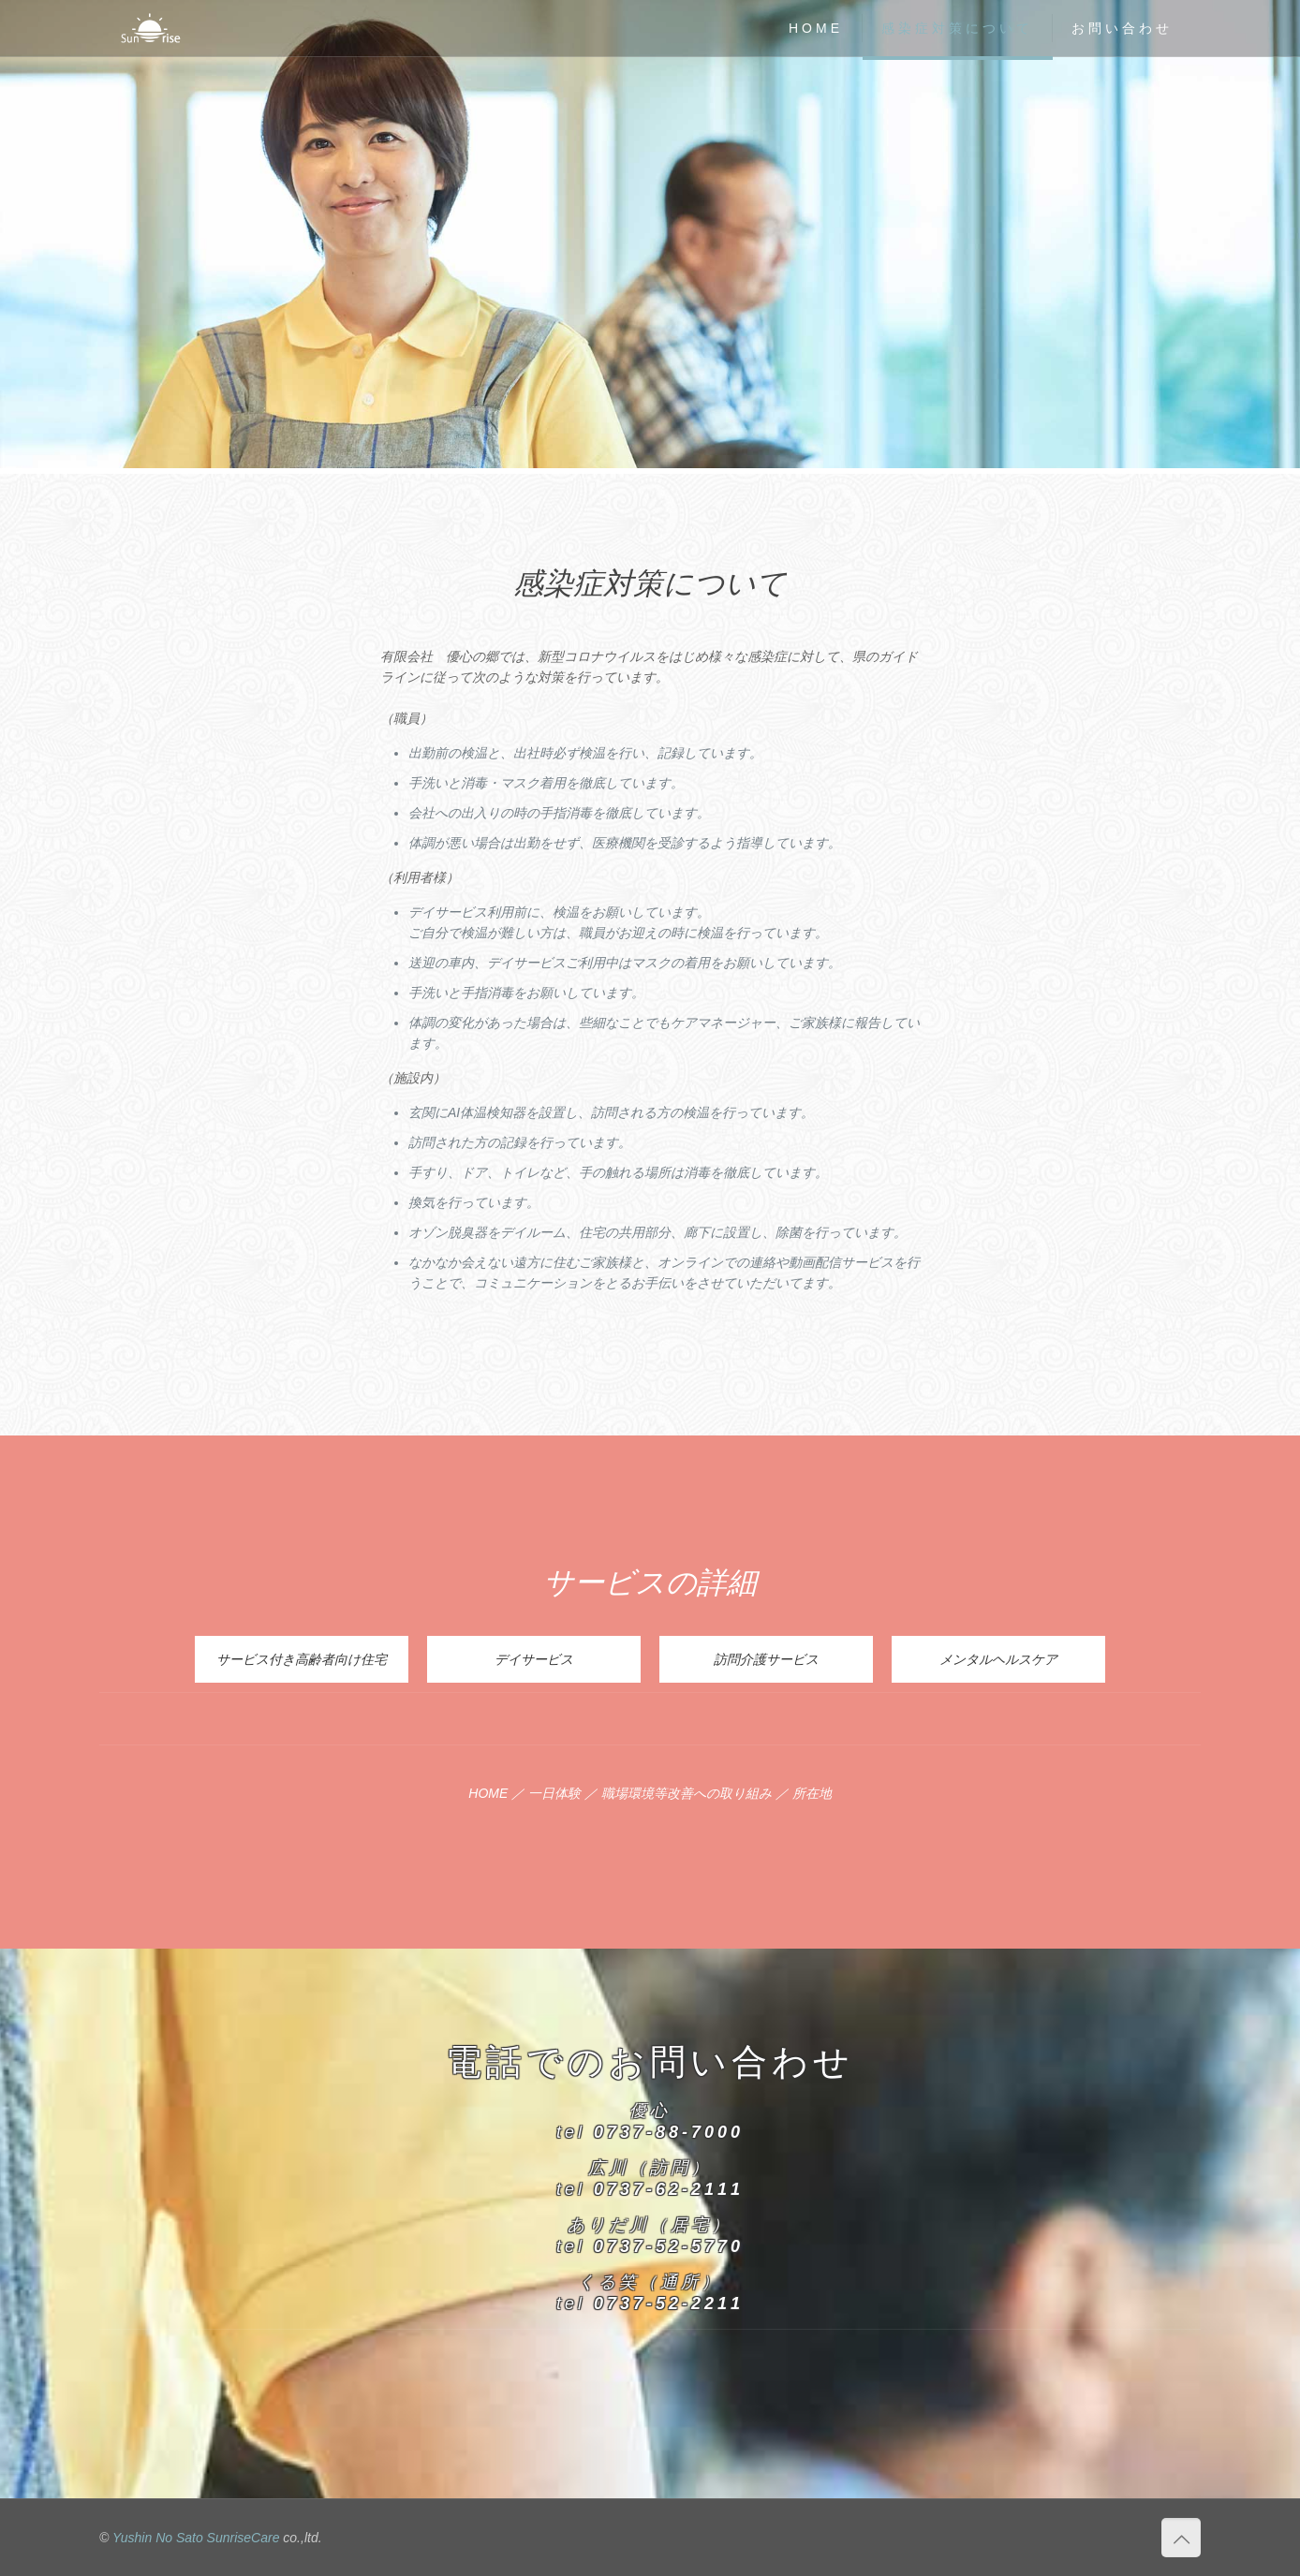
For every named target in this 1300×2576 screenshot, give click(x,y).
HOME (488, 1793)
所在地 (812, 1793)
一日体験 (554, 1793)
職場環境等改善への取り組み (686, 1793)
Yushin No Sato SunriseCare (195, 2537)
